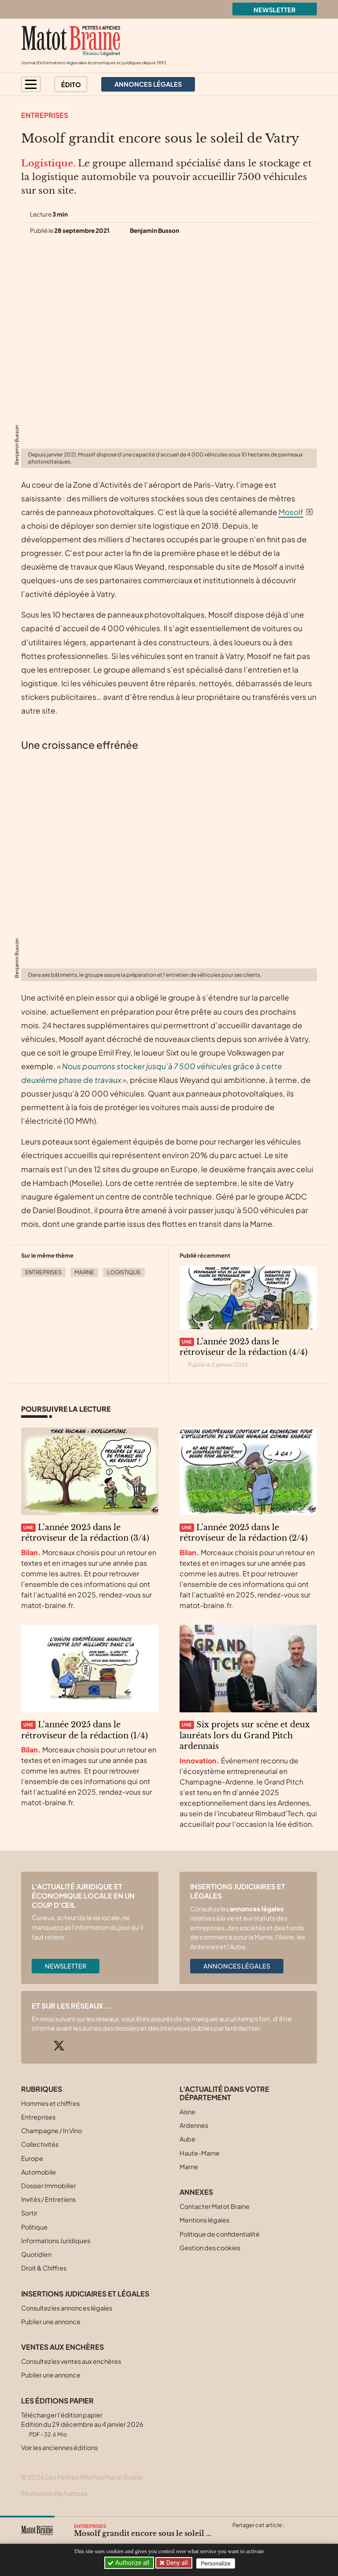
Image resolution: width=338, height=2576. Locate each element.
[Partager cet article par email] (290, 2535)
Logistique (124, 1272)
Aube (187, 2139)
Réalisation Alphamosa (54, 2493)
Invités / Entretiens (48, 2199)
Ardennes (194, 2125)
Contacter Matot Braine (215, 2206)
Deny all (177, 2562)
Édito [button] (71, 84)
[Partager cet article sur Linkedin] (273, 2535)
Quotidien (36, 2254)
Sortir (29, 2213)
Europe (32, 2158)
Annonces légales (236, 1966)
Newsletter (275, 10)
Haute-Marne (200, 2153)
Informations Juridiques (55, 2241)
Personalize (217, 2563)
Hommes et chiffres (50, 2103)
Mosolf (291, 512)
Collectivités (40, 2144)
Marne (84, 1272)
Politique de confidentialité (220, 2234)
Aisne (187, 2112)
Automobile (38, 2172)
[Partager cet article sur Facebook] (256, 2535)
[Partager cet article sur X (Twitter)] (238, 2535)
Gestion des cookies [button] (210, 2248)
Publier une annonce (51, 2322)
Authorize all (129, 2562)
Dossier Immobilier (48, 2186)
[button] (30, 84)
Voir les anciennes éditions (59, 2447)
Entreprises (44, 115)
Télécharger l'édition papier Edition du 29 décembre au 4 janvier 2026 (82, 2424)
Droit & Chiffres (43, 2268)
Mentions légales (204, 2220)
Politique (34, 2227)
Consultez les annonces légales (66, 2308)
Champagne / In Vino (51, 2130)
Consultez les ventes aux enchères (71, 2361)
